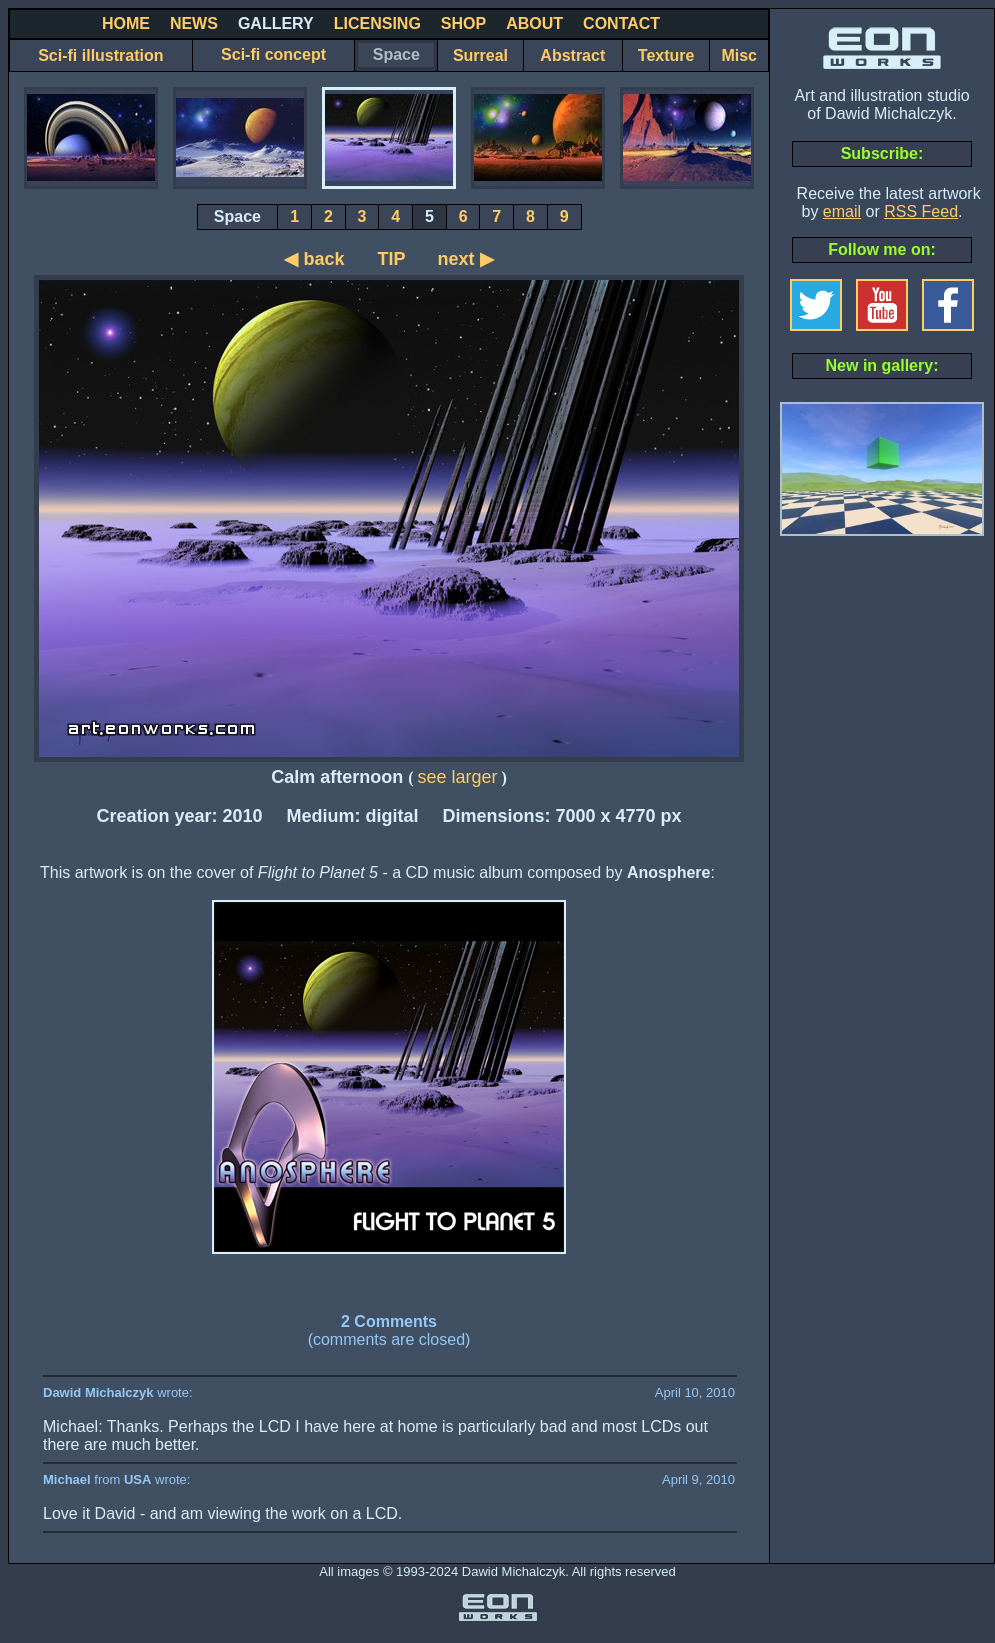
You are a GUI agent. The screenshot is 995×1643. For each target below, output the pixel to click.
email (842, 211)
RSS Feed (921, 211)
